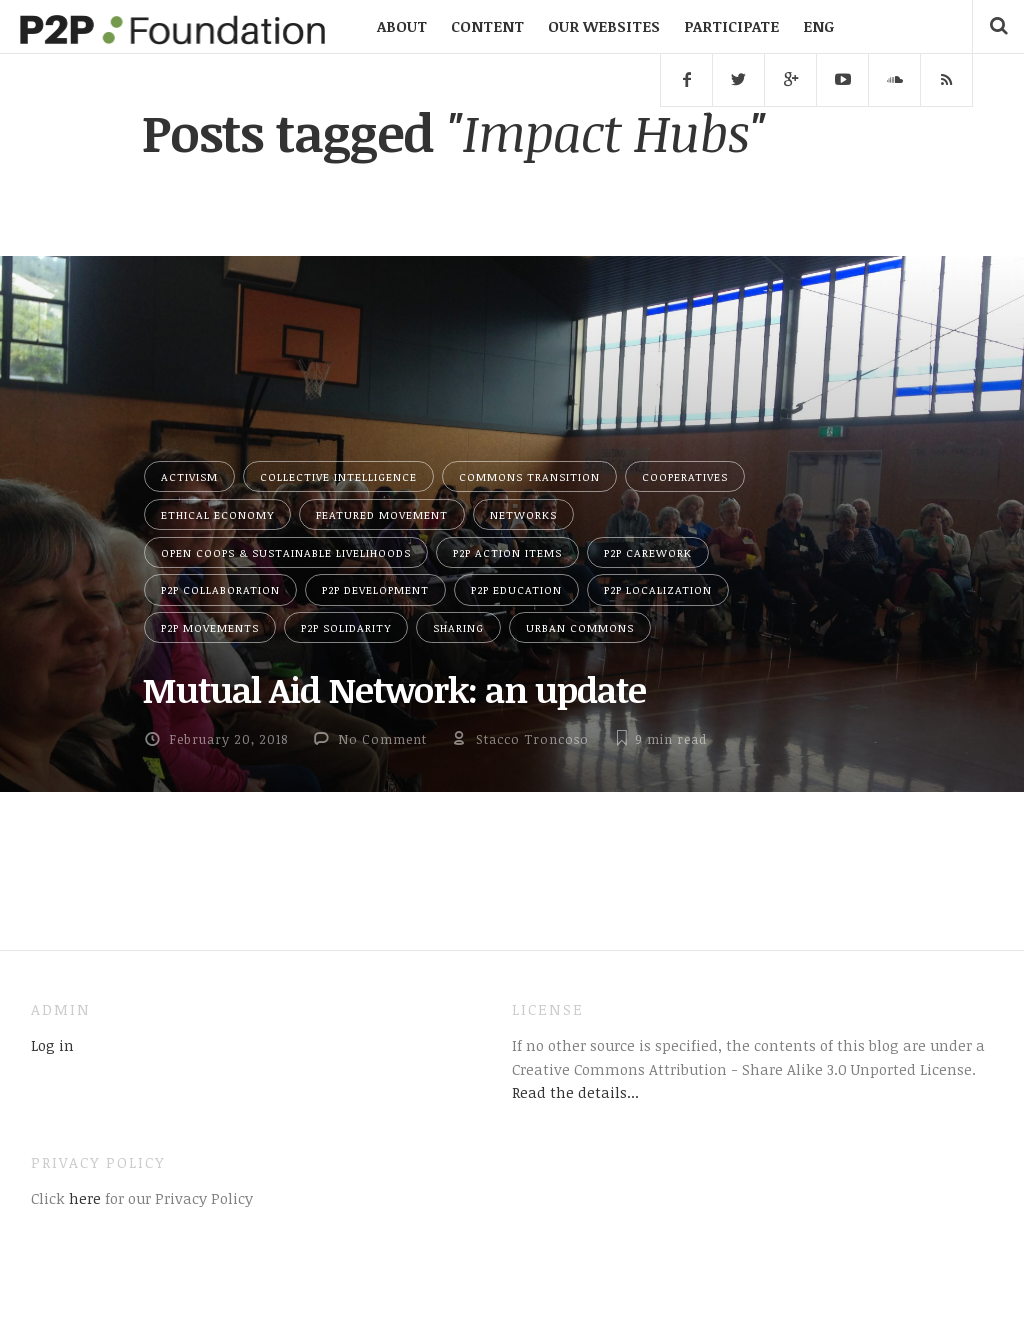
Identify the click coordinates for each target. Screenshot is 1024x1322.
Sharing (458, 627)
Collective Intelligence (338, 476)
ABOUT (402, 26)
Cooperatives (685, 476)
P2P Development (375, 589)
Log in (52, 1045)
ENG (818, 26)
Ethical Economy (217, 514)
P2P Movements (210, 627)
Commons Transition (529, 476)
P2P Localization (658, 589)
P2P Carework (648, 552)
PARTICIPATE (731, 26)
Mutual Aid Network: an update (394, 689)
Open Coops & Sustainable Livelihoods (286, 552)
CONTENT (487, 26)
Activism (189, 476)
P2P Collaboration (220, 589)
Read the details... (575, 1092)
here (83, 1198)
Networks (523, 514)
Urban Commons (580, 627)
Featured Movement (382, 514)
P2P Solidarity (346, 627)
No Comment (382, 739)
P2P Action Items (507, 552)
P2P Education (516, 589)
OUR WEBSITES (604, 26)
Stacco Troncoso (532, 739)
